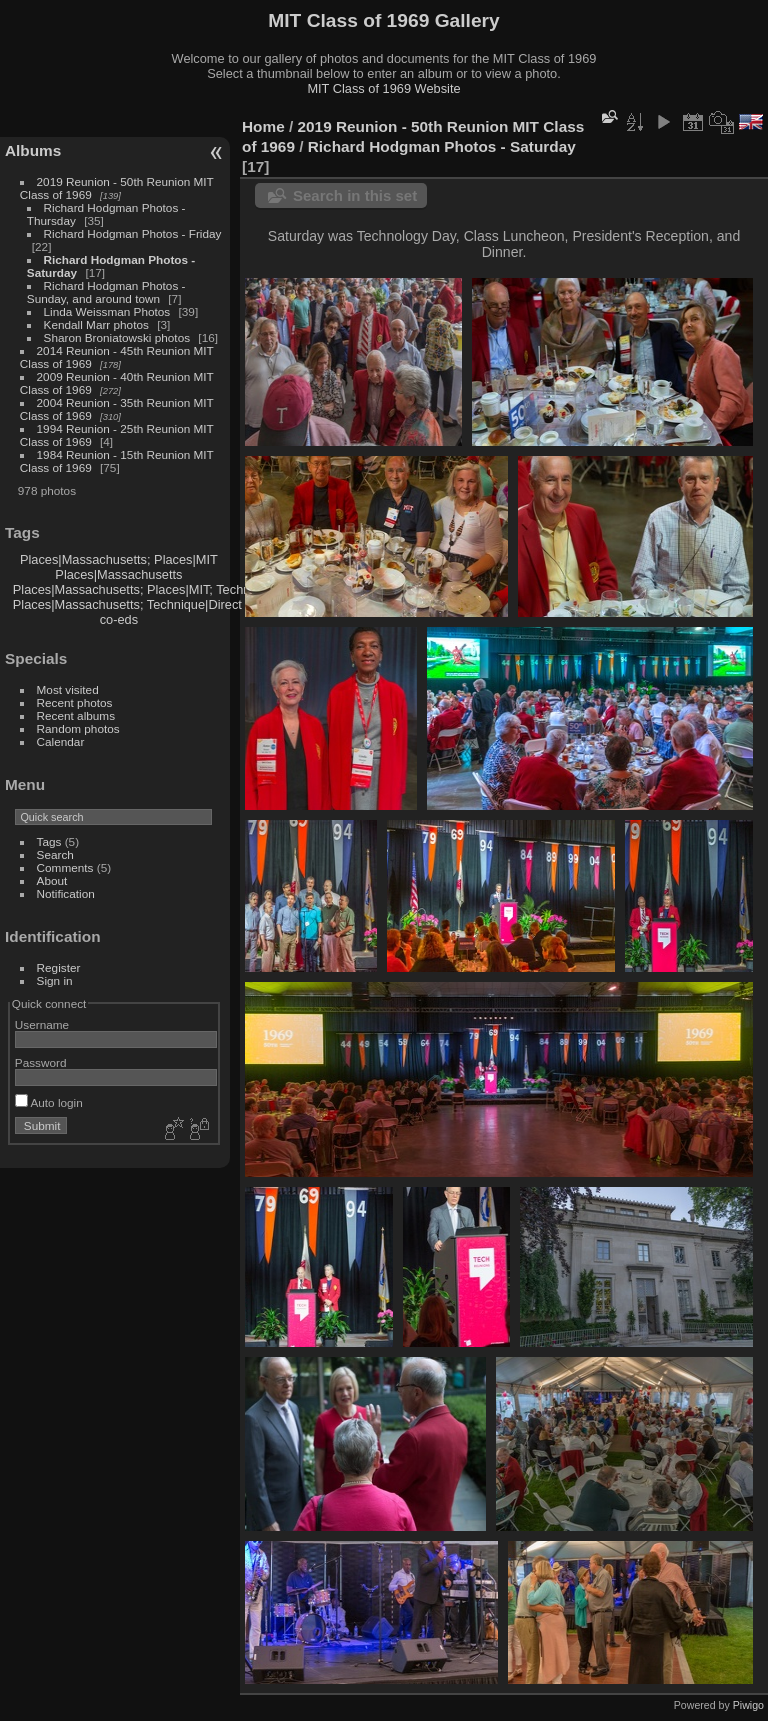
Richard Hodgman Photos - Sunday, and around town (106, 292)
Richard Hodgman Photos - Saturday (442, 146)
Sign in (55, 980)
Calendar (61, 741)
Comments (65, 867)
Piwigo (748, 1705)
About (52, 880)
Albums (33, 150)
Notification (66, 893)
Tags (49, 841)
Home (263, 126)
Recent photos (75, 702)
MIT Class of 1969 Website (383, 88)
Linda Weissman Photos (107, 311)
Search (55, 854)
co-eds (119, 619)
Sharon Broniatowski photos (117, 337)
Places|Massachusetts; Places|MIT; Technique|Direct (162, 589)
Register (59, 967)
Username (42, 1024)
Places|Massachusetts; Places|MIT (119, 559)
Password (41, 1062)
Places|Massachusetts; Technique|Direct (127, 604)
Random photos (78, 728)
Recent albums (76, 715)
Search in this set (355, 195)
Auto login (49, 1102)
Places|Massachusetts (118, 574)
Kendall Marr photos (96, 324)
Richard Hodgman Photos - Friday (133, 233)
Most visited (68, 689)
